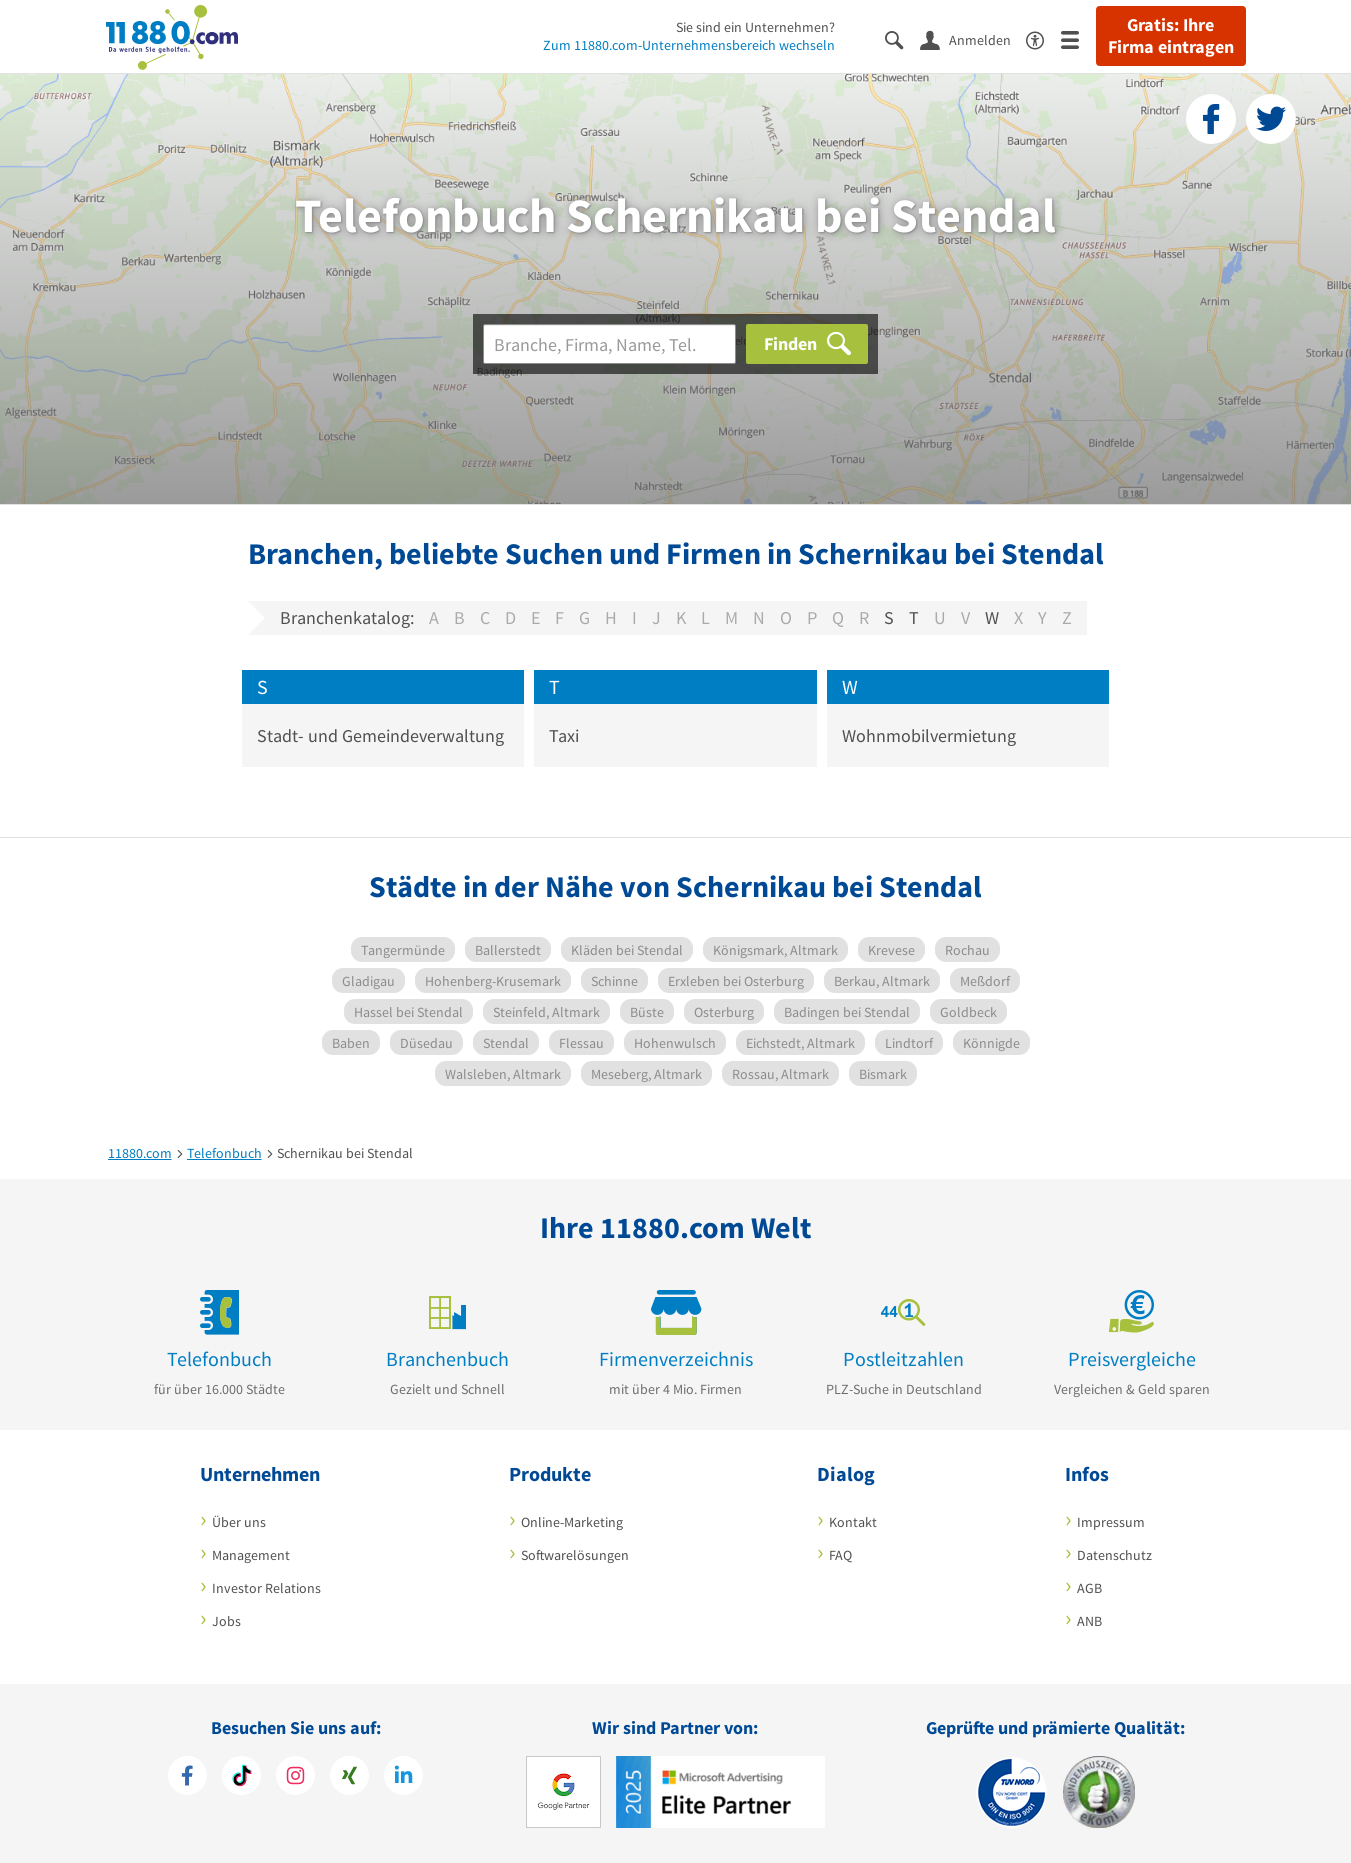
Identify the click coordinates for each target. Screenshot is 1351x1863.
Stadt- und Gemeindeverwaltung (380, 735)
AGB (1089, 1588)
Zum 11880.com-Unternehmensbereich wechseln (689, 45)
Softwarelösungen (575, 1555)
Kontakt (853, 1522)
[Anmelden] (973, 39)
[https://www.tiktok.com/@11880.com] (241, 1778)
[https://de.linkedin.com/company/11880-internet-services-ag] (403, 1778)
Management (251, 1555)
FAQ (840, 1555)
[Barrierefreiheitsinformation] (1043, 38)
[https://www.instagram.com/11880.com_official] (295, 1778)
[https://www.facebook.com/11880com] (187, 1778)
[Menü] (1078, 38)
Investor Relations (266, 1588)
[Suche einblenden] (902, 38)
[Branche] (609, 344)
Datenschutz (1114, 1555)
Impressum (1111, 1522)
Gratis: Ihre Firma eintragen (1171, 36)
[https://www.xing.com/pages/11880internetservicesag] (349, 1778)
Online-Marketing (572, 1522)
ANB (1089, 1621)
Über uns (239, 1522)
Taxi (564, 735)
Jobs (226, 1621)
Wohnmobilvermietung (929, 735)
